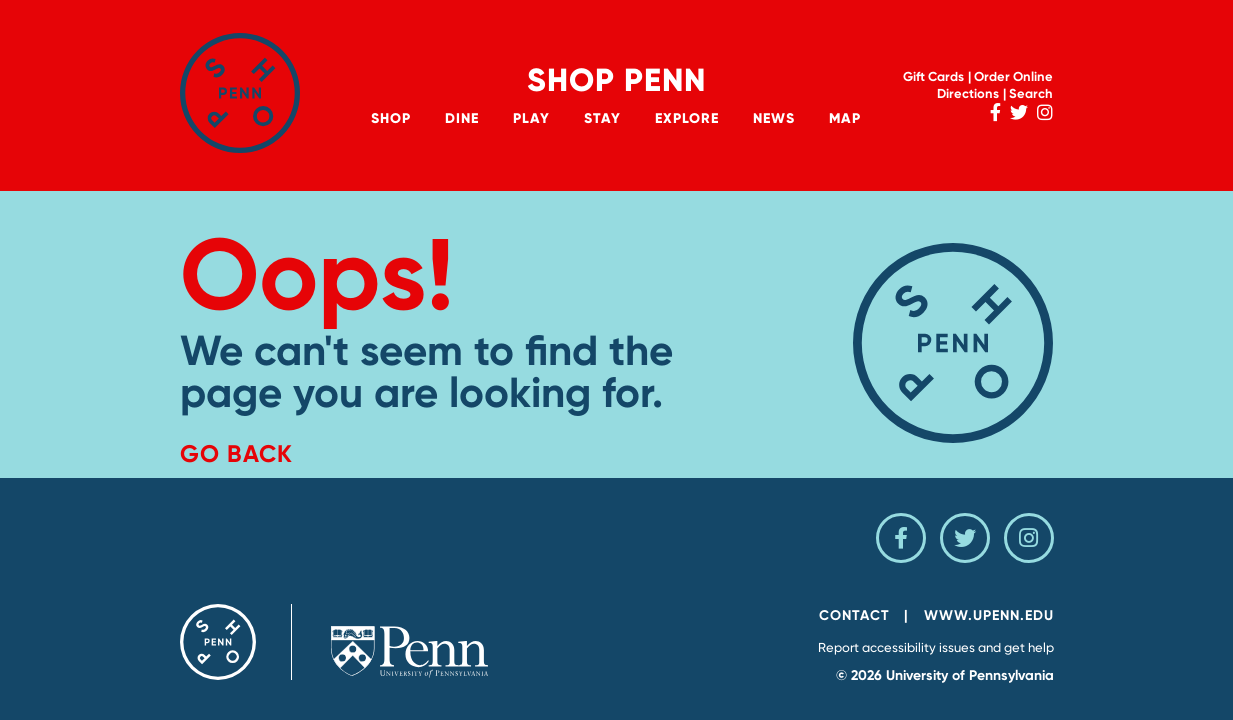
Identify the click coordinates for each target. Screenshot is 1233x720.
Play (531, 118)
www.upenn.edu (989, 615)
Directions (968, 93)
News (774, 118)
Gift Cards (933, 76)
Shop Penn (616, 80)
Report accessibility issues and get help (936, 647)
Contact (854, 615)
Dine (462, 118)
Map (845, 118)
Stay (602, 118)
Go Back (236, 453)
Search (1031, 93)
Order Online (1013, 76)
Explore (687, 118)
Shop (391, 118)
